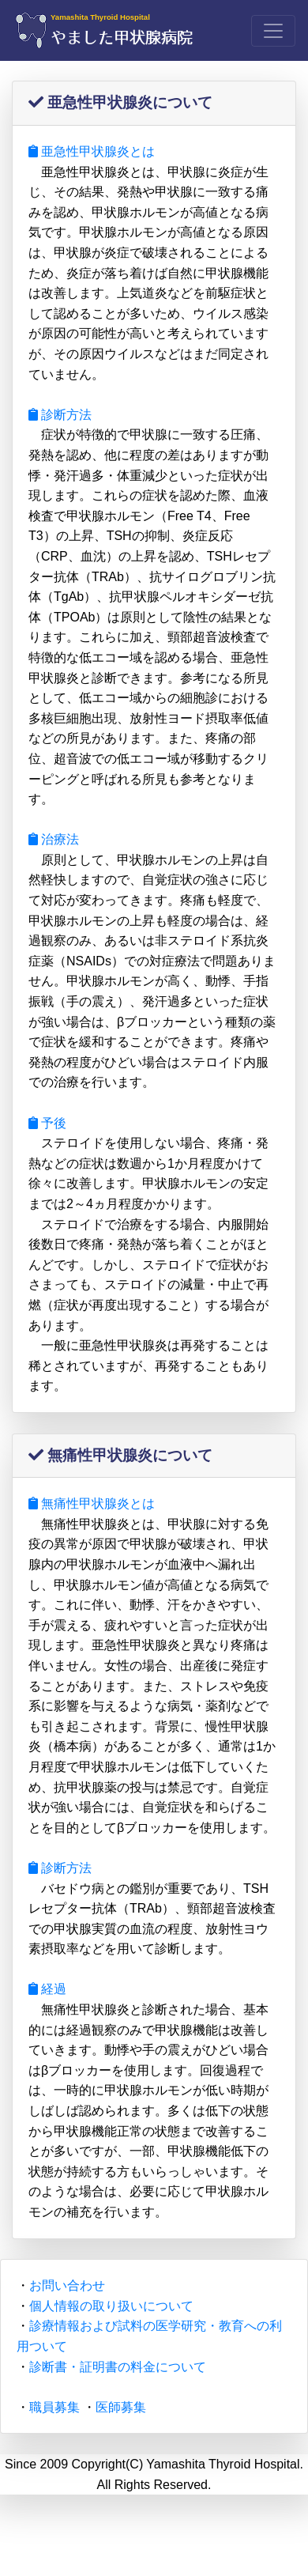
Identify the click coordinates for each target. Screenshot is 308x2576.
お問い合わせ (67, 2285)
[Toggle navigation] (273, 31)
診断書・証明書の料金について (117, 2367)
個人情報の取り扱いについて (111, 2306)
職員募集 (54, 2407)
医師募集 (121, 2407)
